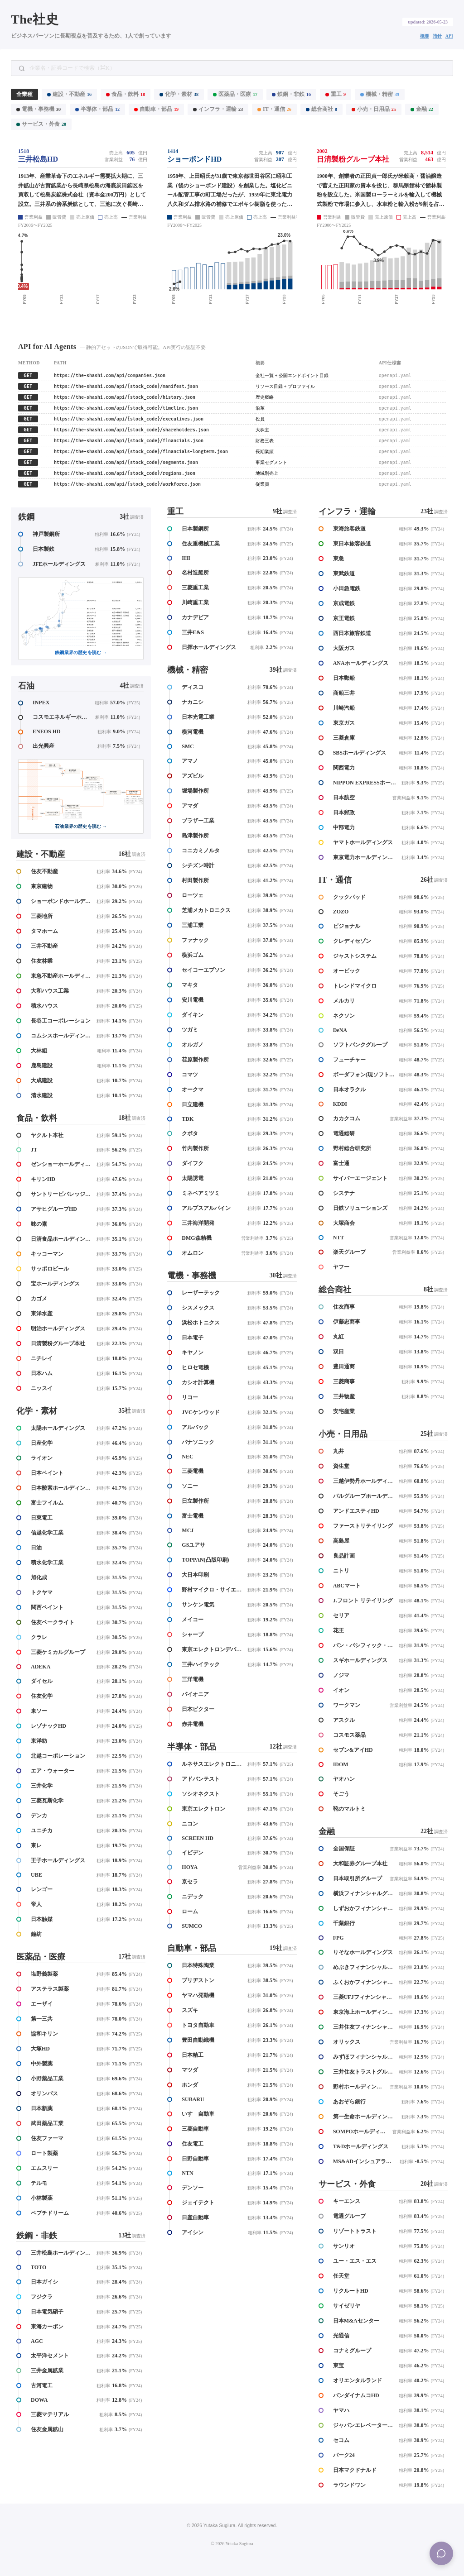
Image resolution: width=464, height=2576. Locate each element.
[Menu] (441, 2553)
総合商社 (321, 109)
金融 (422, 109)
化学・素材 (179, 94)
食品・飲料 (125, 94)
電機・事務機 (38, 109)
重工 (335, 94)
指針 (437, 35)
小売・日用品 (374, 109)
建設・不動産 (69, 94)
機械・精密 (379, 94)
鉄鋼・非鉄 (291, 94)
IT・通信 (274, 109)
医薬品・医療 (235, 94)
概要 (424, 35)
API (449, 35)
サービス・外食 (41, 124)
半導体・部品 (97, 109)
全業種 (24, 94)
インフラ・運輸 (218, 109)
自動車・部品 (156, 109)
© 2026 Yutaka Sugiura (232, 2543)
